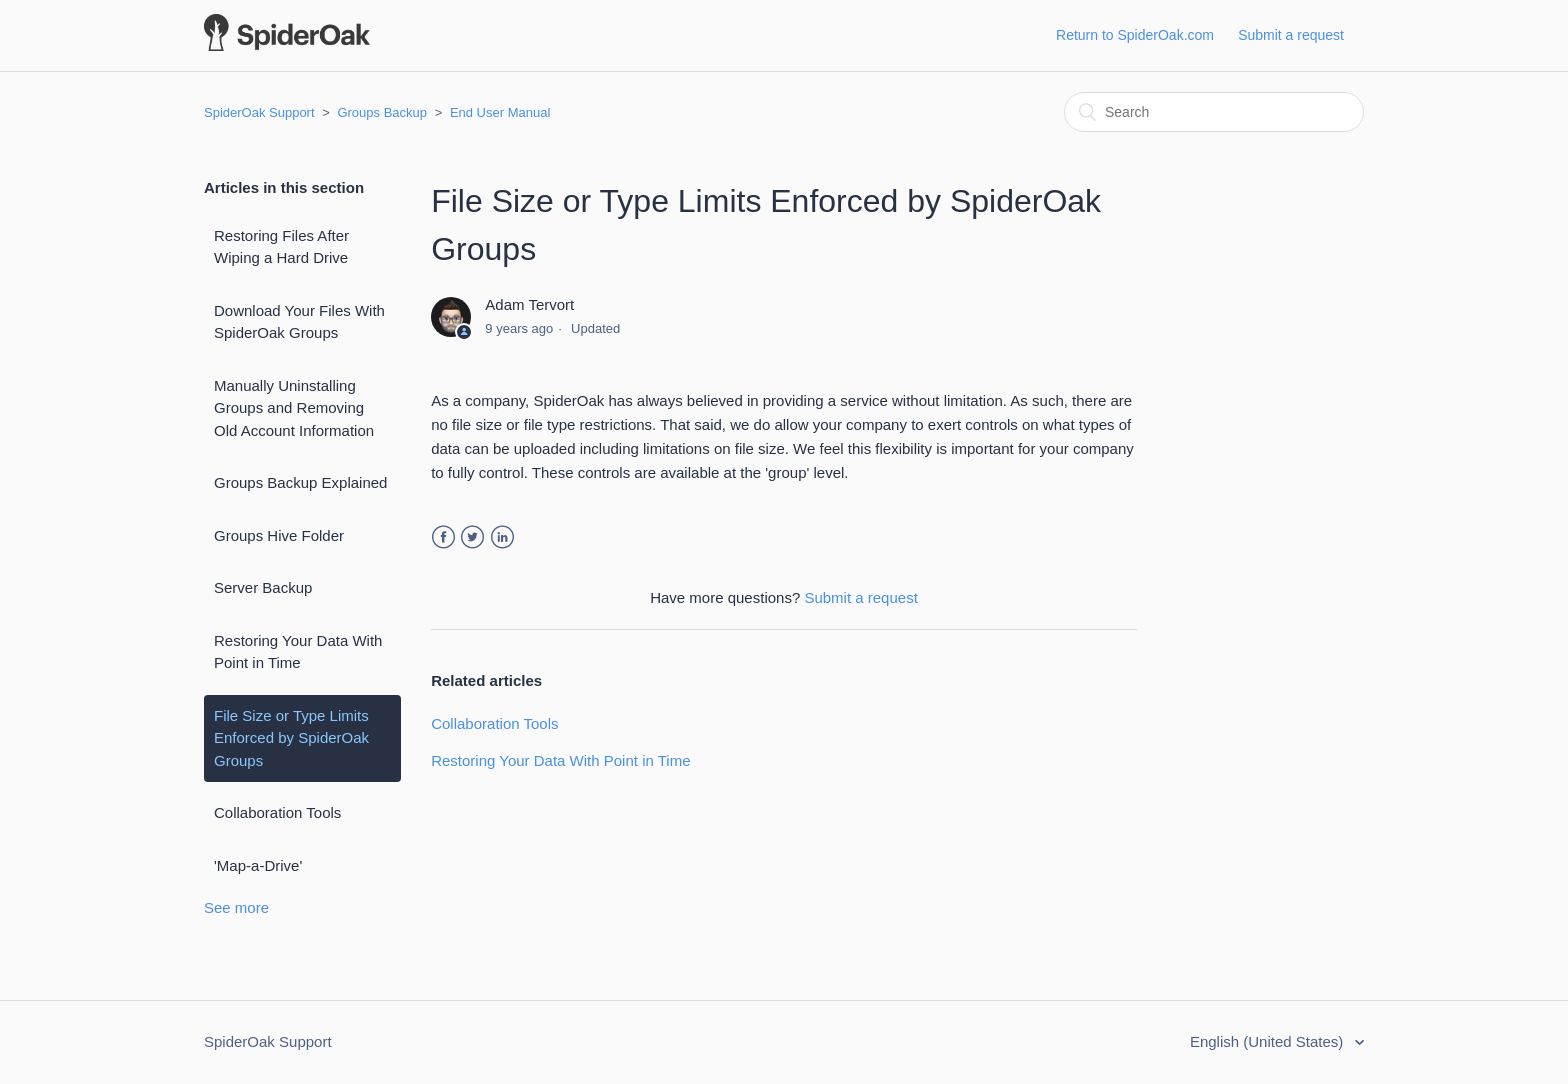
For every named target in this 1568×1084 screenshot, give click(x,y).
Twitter (472, 537)
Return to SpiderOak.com (1135, 35)
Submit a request (1291, 35)
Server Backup (263, 587)
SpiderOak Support (259, 112)
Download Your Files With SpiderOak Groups (299, 322)
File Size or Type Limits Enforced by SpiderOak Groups (291, 738)
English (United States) (1269, 1041)
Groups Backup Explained (300, 482)
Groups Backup (382, 112)
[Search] (1214, 112)
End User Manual (500, 112)
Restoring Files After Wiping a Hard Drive (281, 247)
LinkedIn (502, 537)
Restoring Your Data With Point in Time (298, 652)
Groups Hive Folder (279, 535)
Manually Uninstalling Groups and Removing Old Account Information (294, 408)
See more (236, 907)
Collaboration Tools (277, 812)
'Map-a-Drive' (258, 865)
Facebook (443, 537)
